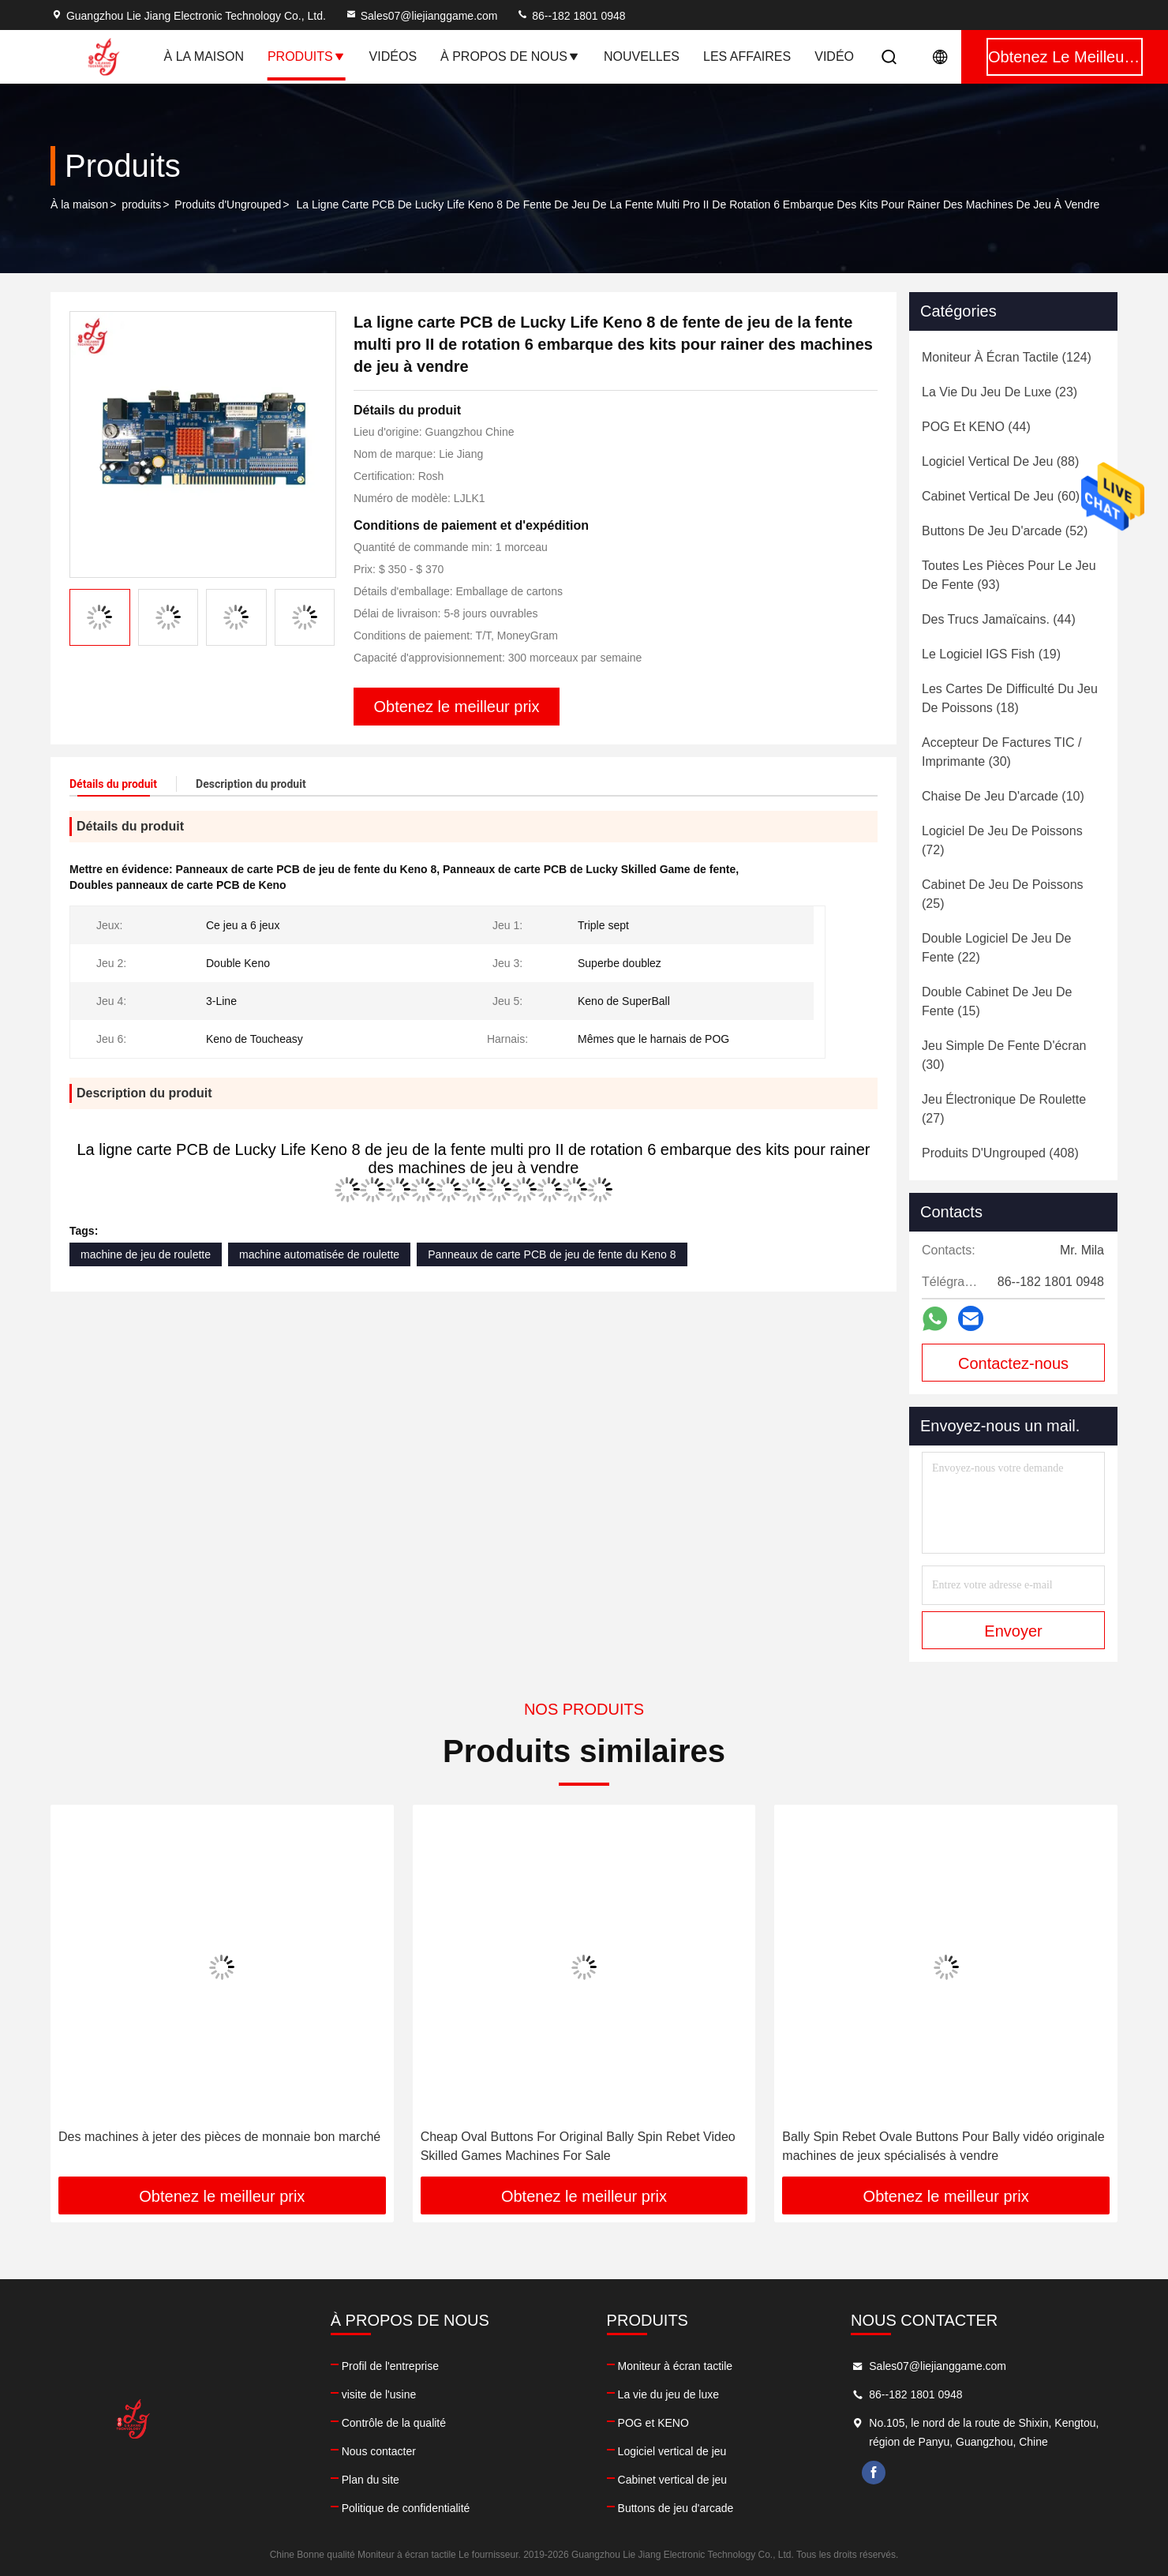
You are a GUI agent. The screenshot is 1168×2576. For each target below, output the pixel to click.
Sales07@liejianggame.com (421, 15)
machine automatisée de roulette (319, 1254)
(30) (1001, 752)
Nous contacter (379, 2451)
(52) (1005, 531)
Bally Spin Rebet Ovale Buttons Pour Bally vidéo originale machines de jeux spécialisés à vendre (943, 2146)
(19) (991, 654)
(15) (997, 1001)
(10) (1003, 796)
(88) (1000, 461)
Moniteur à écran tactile (675, 2366)
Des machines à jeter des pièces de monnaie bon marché (219, 2136)
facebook (873, 2472)
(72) (1002, 840)
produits (141, 204)
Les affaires (747, 56)
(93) (1009, 575)
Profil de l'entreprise (390, 2366)
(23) (999, 392)
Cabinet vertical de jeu (673, 2479)
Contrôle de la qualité (394, 2423)
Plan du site (370, 2479)
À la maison (204, 56)
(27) (1004, 1109)
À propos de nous (510, 56)
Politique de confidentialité (406, 2508)
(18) (1010, 698)
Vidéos (393, 56)
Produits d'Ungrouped (227, 204)
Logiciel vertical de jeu (672, 2451)
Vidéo (834, 56)
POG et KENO (653, 2423)
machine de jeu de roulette (145, 1254)
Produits (307, 56)
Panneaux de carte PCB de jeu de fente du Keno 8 (552, 1254)
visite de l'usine (379, 2394)
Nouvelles (641, 56)
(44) (976, 426)
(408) (1000, 1153)
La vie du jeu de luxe (668, 2394)
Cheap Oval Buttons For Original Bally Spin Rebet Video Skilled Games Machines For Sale (578, 2146)
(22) (996, 948)
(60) (1001, 496)
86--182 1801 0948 (570, 15)
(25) (1003, 894)
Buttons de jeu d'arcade (676, 2508)
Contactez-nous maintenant (1013, 1368)
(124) (1006, 357)
